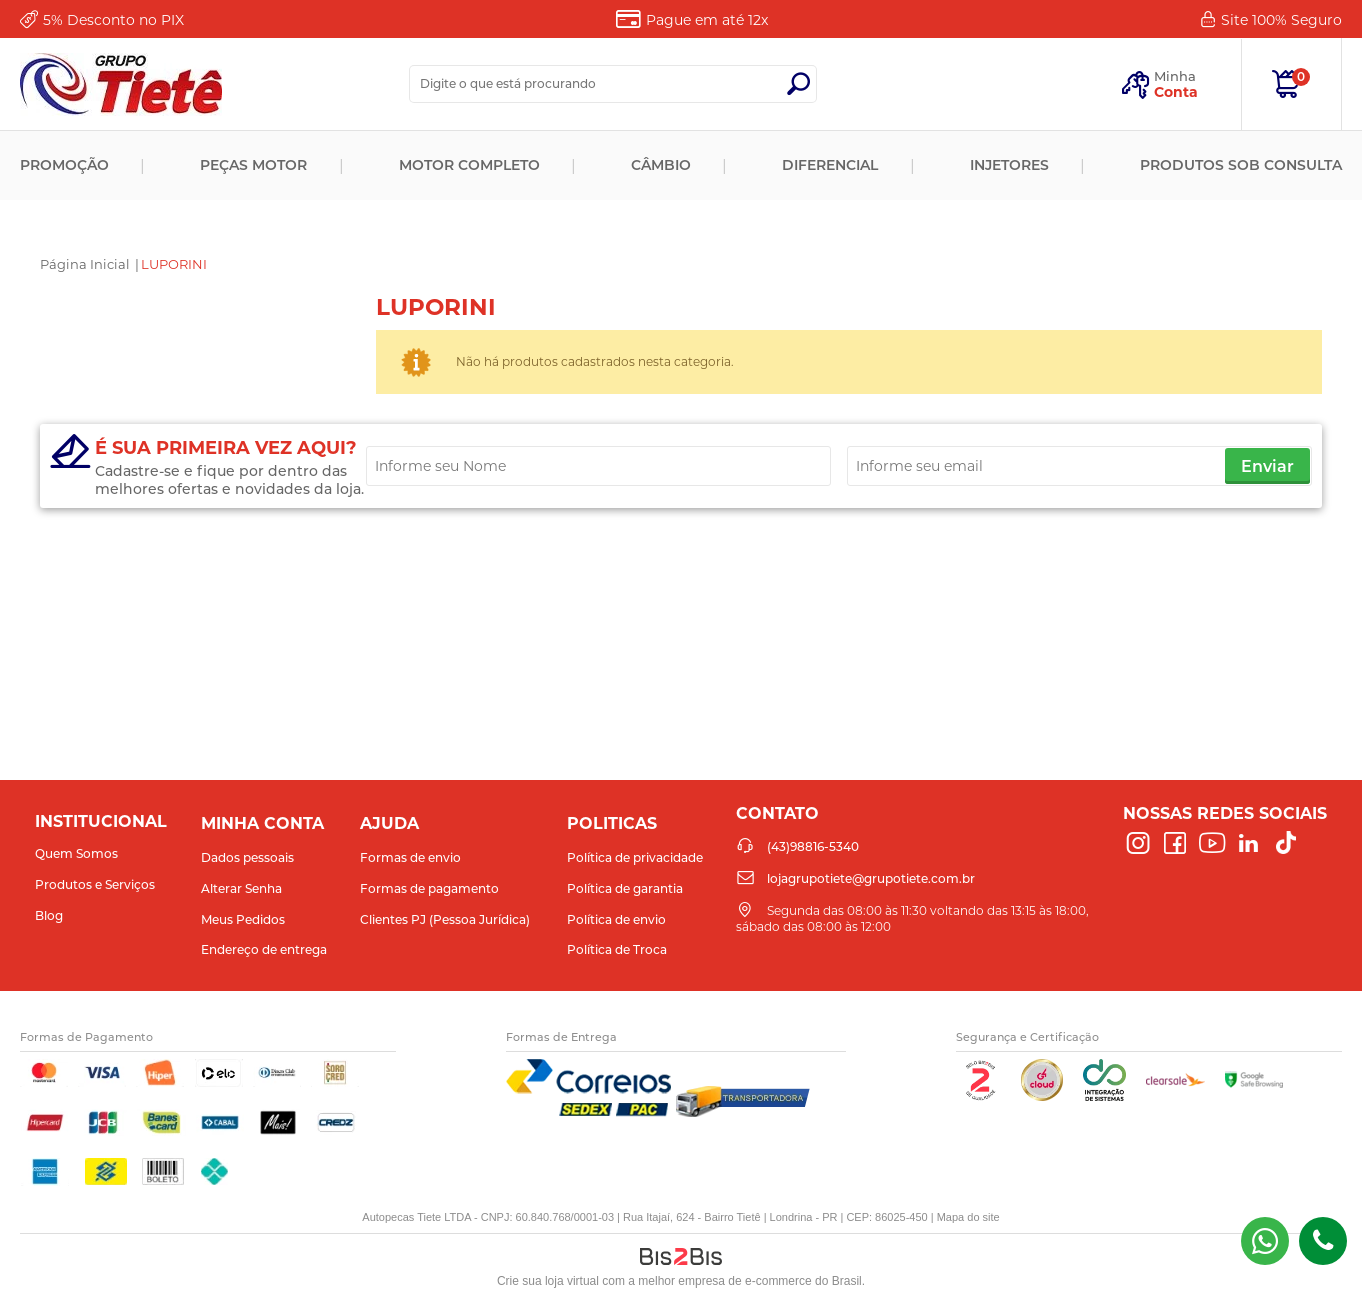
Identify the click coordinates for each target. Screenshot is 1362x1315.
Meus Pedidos (243, 919)
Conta (1176, 92)
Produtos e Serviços (95, 884)
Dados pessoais (247, 857)
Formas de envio (410, 857)
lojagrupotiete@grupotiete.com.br (871, 878)
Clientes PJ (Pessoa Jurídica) (445, 919)
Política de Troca (617, 949)
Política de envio (616, 919)
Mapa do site (968, 1217)
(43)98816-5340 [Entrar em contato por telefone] (1323, 1241)
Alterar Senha (241, 888)
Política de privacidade (635, 857)
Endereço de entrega (264, 949)
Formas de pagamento (429, 888)
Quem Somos (76, 853)
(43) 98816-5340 (1265, 1241)
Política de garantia (625, 888)
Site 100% (1281, 20)
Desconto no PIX (113, 20)
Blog (49, 915)
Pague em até (707, 20)
